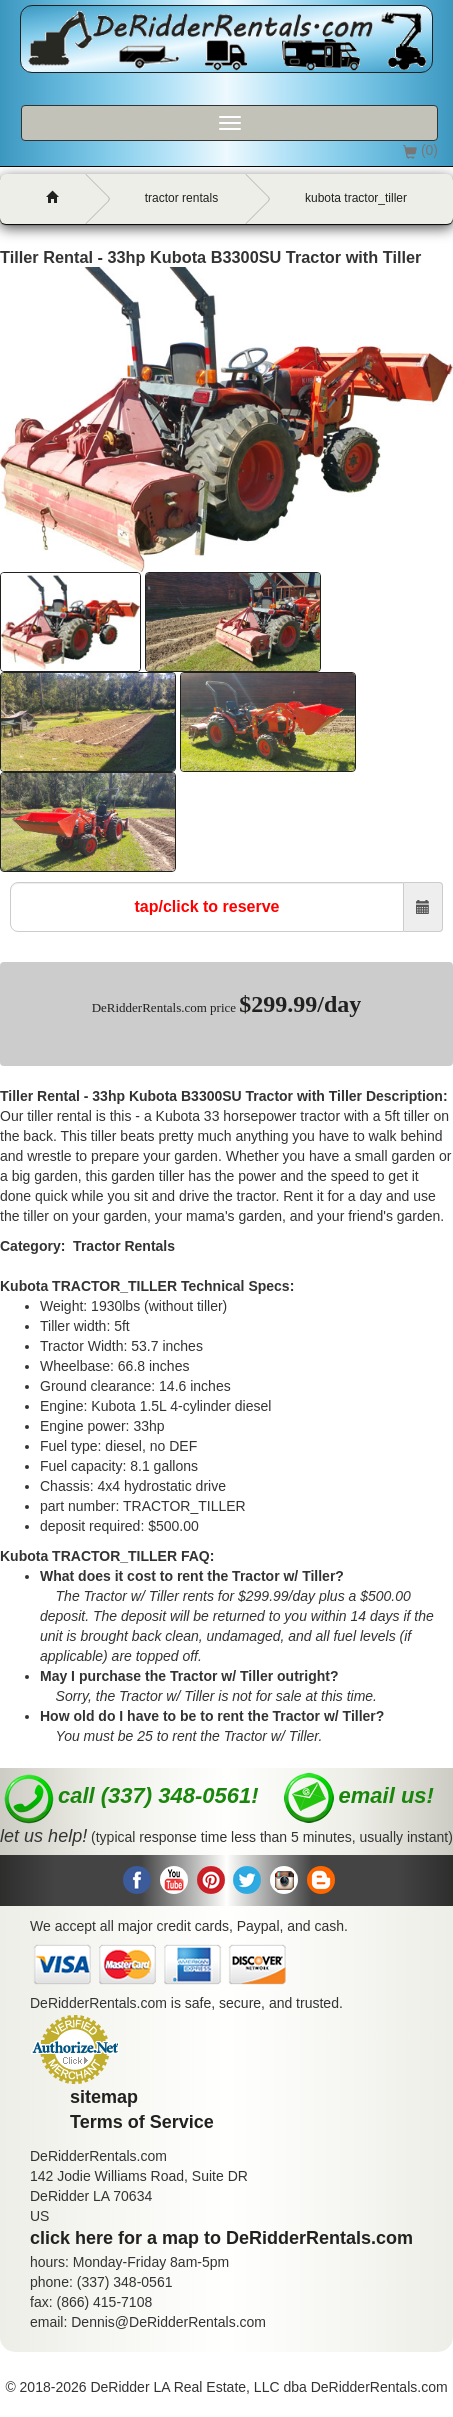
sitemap (104, 2097)
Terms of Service (142, 2122)
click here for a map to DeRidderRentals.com (221, 2238)
